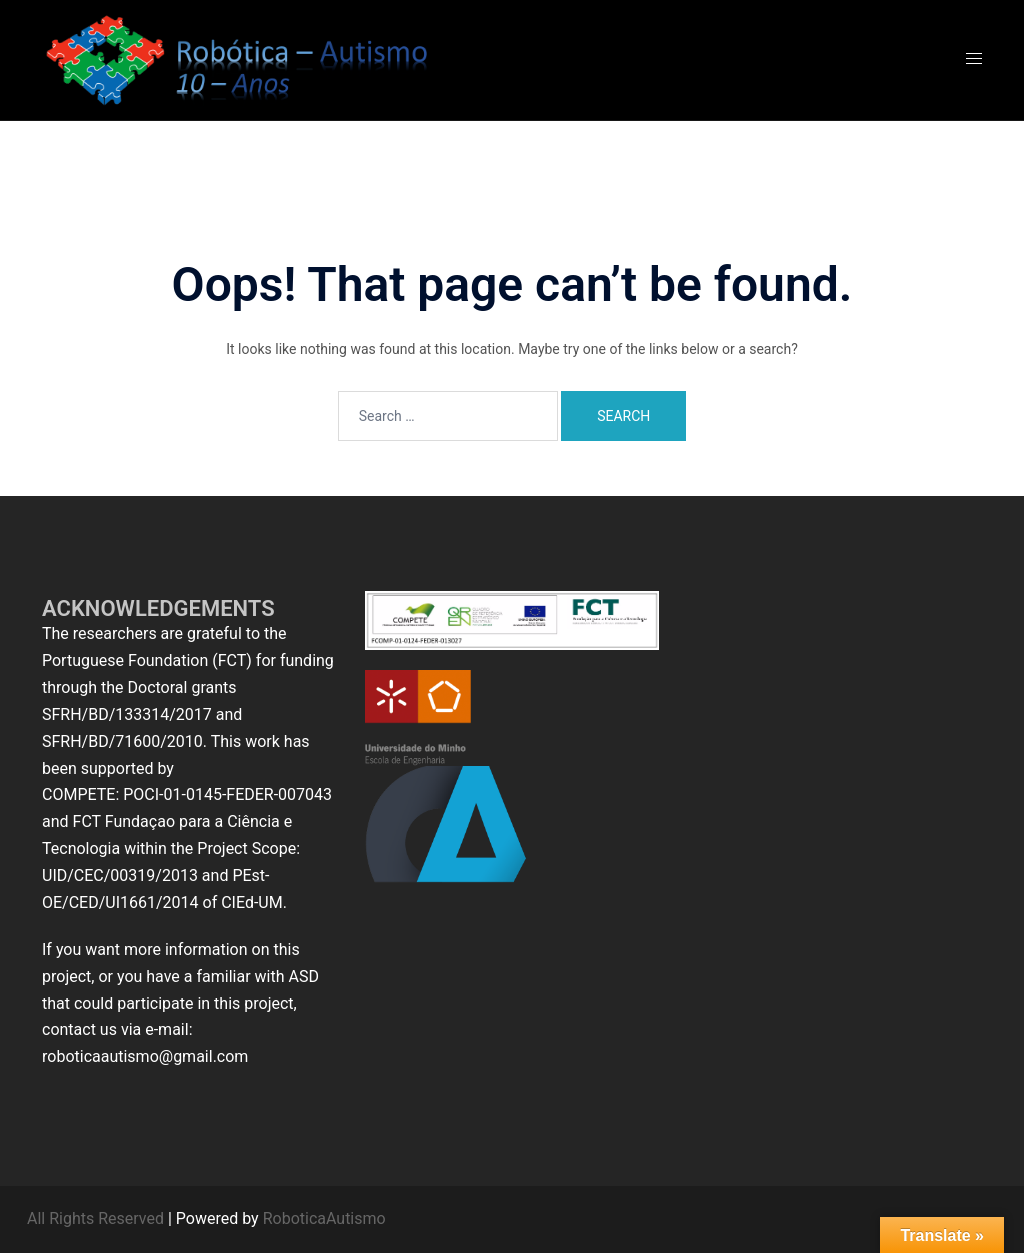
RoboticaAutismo (324, 1218)
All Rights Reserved (95, 1218)
